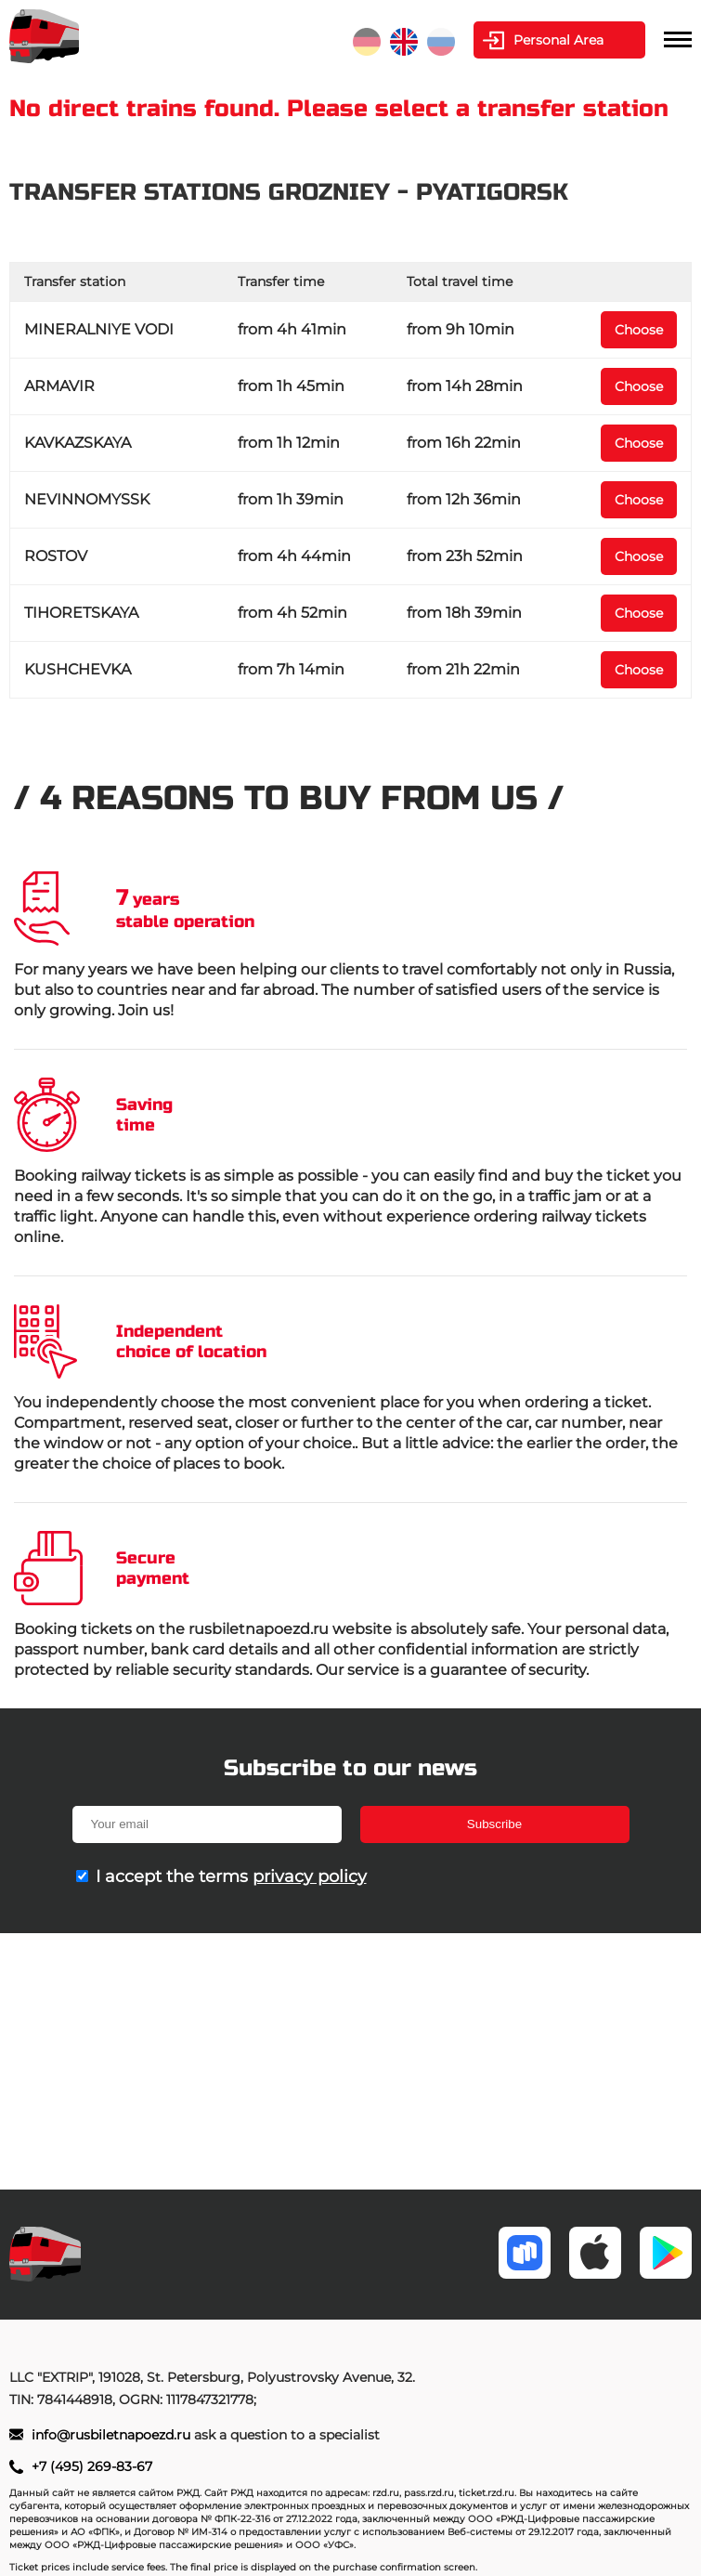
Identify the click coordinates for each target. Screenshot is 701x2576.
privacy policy (310, 1876)
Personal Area (558, 40)
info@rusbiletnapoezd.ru (113, 2434)
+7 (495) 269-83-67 (92, 2466)
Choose (639, 329)
